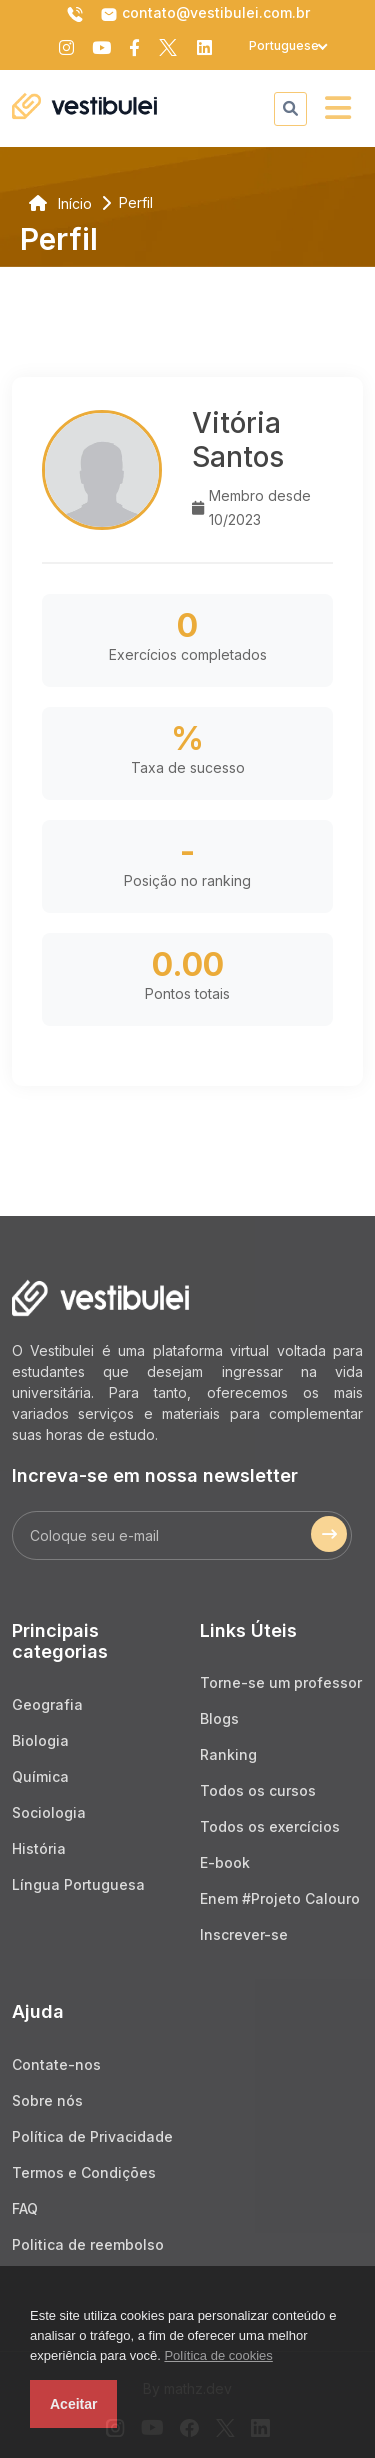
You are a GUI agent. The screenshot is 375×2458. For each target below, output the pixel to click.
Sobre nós (47, 2100)
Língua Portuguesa (78, 1884)
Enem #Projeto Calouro (280, 1898)
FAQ (25, 2208)
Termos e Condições (84, 2172)
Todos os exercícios (270, 1826)
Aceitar (73, 2404)
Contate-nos (56, 2064)
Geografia (47, 1704)
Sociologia (49, 1812)
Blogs (219, 1718)
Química (40, 1776)
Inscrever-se (244, 1934)
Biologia (40, 1740)
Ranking (228, 1754)
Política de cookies (218, 2355)
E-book (225, 1862)
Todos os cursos (258, 1790)
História (39, 1848)
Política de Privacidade (92, 2136)
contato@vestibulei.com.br (205, 14)
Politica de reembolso (88, 2244)
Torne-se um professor (281, 1682)
